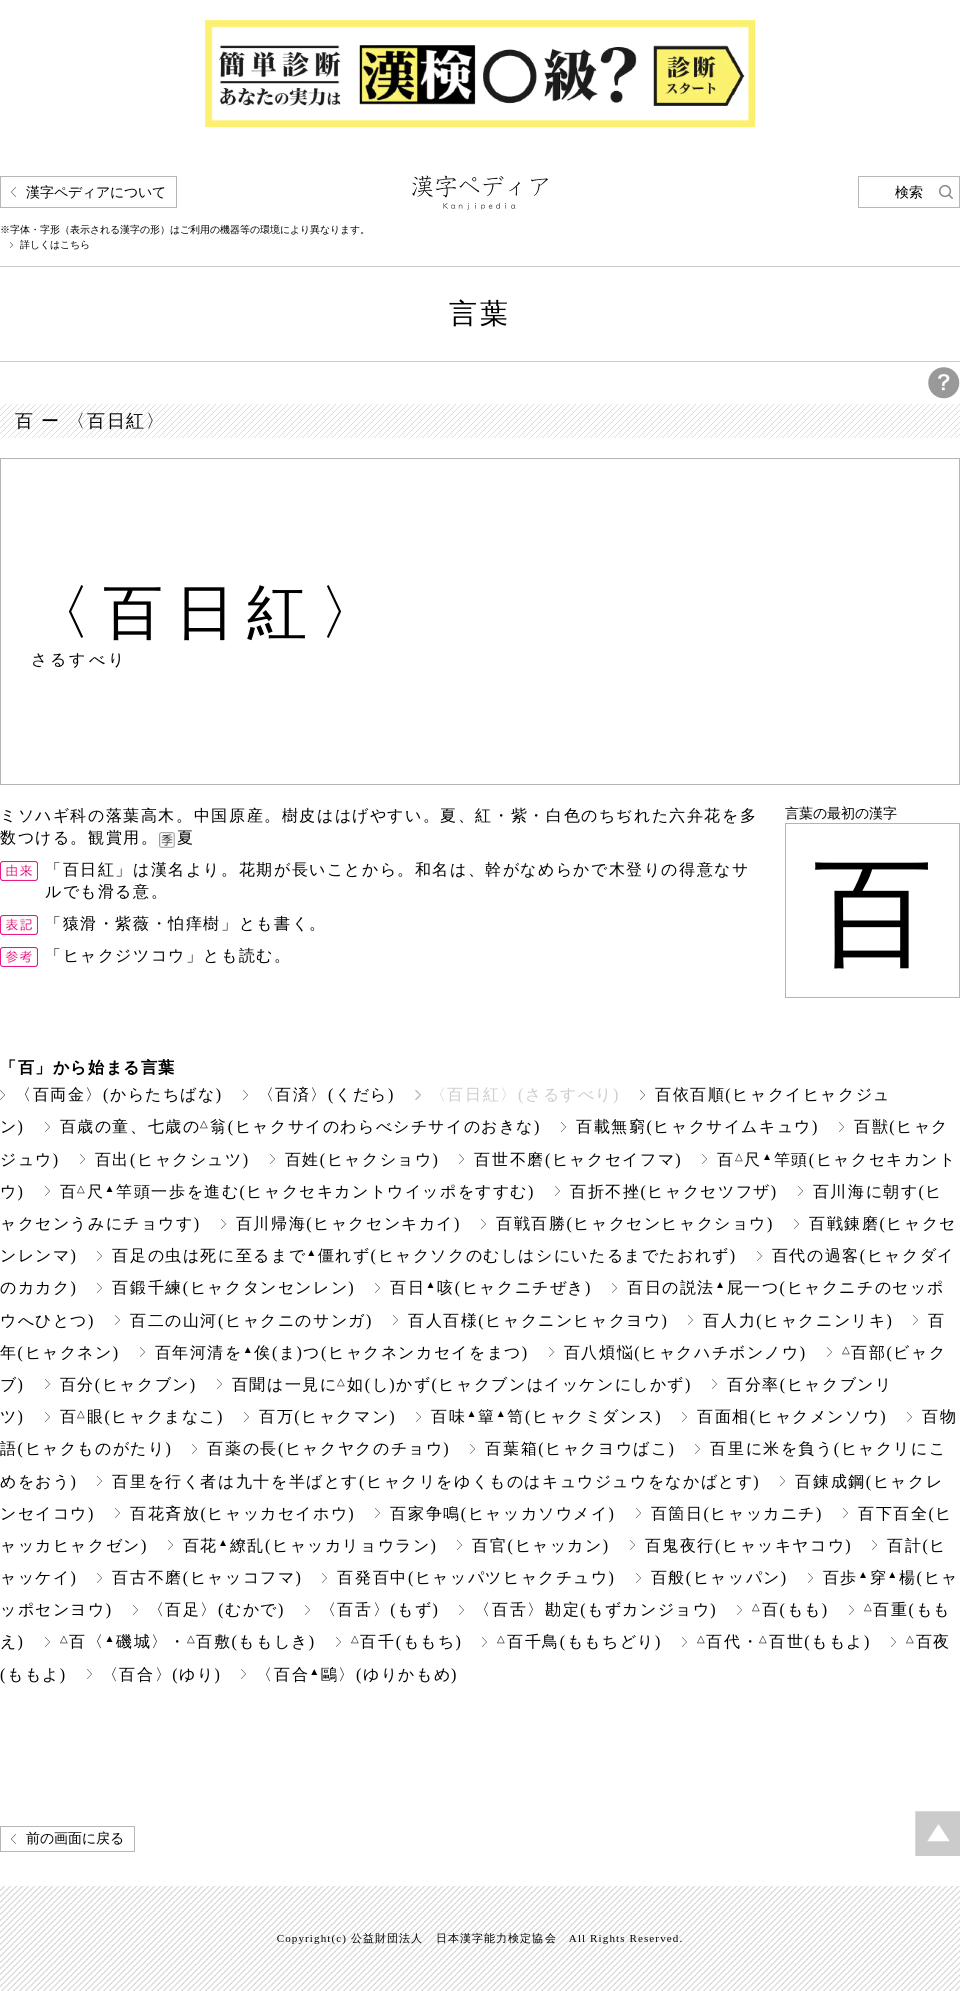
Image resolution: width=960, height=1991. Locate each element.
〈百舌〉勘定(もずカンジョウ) (595, 1609)
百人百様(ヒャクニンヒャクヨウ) (538, 1320)
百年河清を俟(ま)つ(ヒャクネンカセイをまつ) (342, 1352)
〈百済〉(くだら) (326, 1094)
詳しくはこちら (55, 245)
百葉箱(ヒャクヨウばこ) (580, 1448)
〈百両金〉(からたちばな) (119, 1094)
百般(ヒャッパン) (719, 1577)
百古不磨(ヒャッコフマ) (207, 1577)
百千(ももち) (407, 1641)
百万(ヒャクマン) (327, 1416)
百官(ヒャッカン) (540, 1545)
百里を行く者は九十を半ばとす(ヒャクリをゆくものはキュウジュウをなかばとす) (436, 1481)
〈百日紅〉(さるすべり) (525, 1094)
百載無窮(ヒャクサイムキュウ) (697, 1126)
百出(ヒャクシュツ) (172, 1159)
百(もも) (790, 1609)
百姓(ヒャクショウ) (362, 1159)
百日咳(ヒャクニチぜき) (491, 1287)
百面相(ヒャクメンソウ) (792, 1416)
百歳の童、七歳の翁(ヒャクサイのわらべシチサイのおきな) (300, 1126)
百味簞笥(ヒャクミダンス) (546, 1416)
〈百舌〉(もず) (380, 1609)
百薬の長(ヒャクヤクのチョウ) (328, 1448)
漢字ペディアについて (96, 192)
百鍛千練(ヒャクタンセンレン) (233, 1287)
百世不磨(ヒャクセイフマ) (578, 1159)
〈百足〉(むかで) (216, 1609)
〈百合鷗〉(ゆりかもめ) (357, 1674)
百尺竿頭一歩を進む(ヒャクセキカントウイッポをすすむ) (297, 1191)
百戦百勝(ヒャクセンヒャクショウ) (635, 1223)
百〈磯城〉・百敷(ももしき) (188, 1641)
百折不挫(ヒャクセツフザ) (674, 1191)
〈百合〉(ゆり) (162, 1674)
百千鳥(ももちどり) (579, 1641)
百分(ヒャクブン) (128, 1384)
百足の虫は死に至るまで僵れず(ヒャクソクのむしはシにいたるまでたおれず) (424, 1255)
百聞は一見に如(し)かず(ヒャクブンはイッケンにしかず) (462, 1384)
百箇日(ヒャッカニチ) (737, 1513)
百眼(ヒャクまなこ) (142, 1416)
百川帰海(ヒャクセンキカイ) (348, 1223)
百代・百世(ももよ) (784, 1641)
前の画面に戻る (75, 1838)
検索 (909, 192)
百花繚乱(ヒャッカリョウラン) (310, 1545)
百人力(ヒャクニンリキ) (798, 1320)
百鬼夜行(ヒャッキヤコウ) (749, 1545)
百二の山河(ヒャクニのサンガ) (251, 1320)
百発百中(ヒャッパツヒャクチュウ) (476, 1577)
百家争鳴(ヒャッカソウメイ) (502, 1513)
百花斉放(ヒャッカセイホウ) (242, 1513)
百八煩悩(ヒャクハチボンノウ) (685, 1352)
